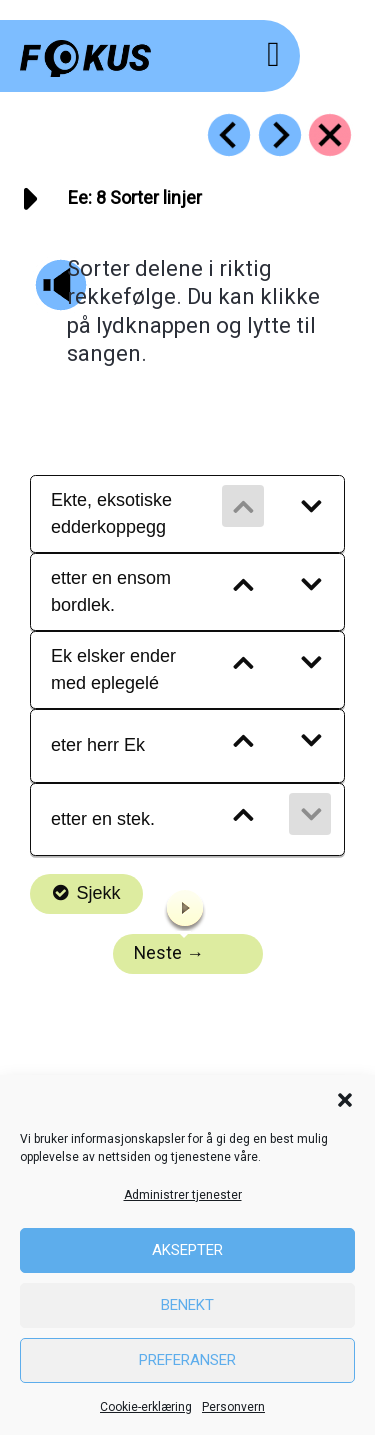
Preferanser (187, 1360)
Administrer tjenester (183, 1195)
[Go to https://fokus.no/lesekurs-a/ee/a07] (229, 135)
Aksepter (187, 1250)
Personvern (233, 1407)
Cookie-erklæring (146, 1407)
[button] (345, 1100)
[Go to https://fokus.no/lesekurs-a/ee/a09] (280, 135)
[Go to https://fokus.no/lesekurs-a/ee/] (330, 135)
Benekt (187, 1305)
